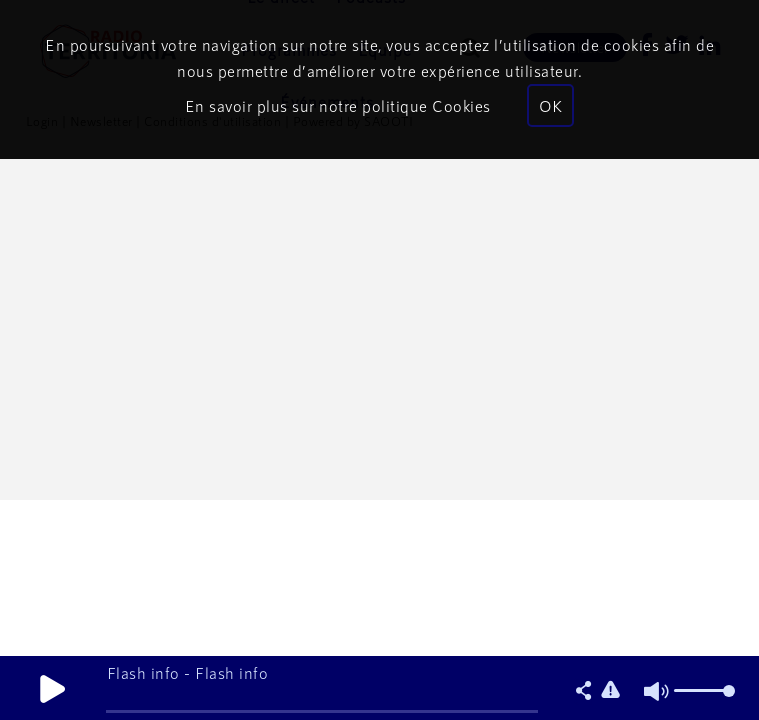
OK (550, 105)
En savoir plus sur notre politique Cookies (338, 105)
